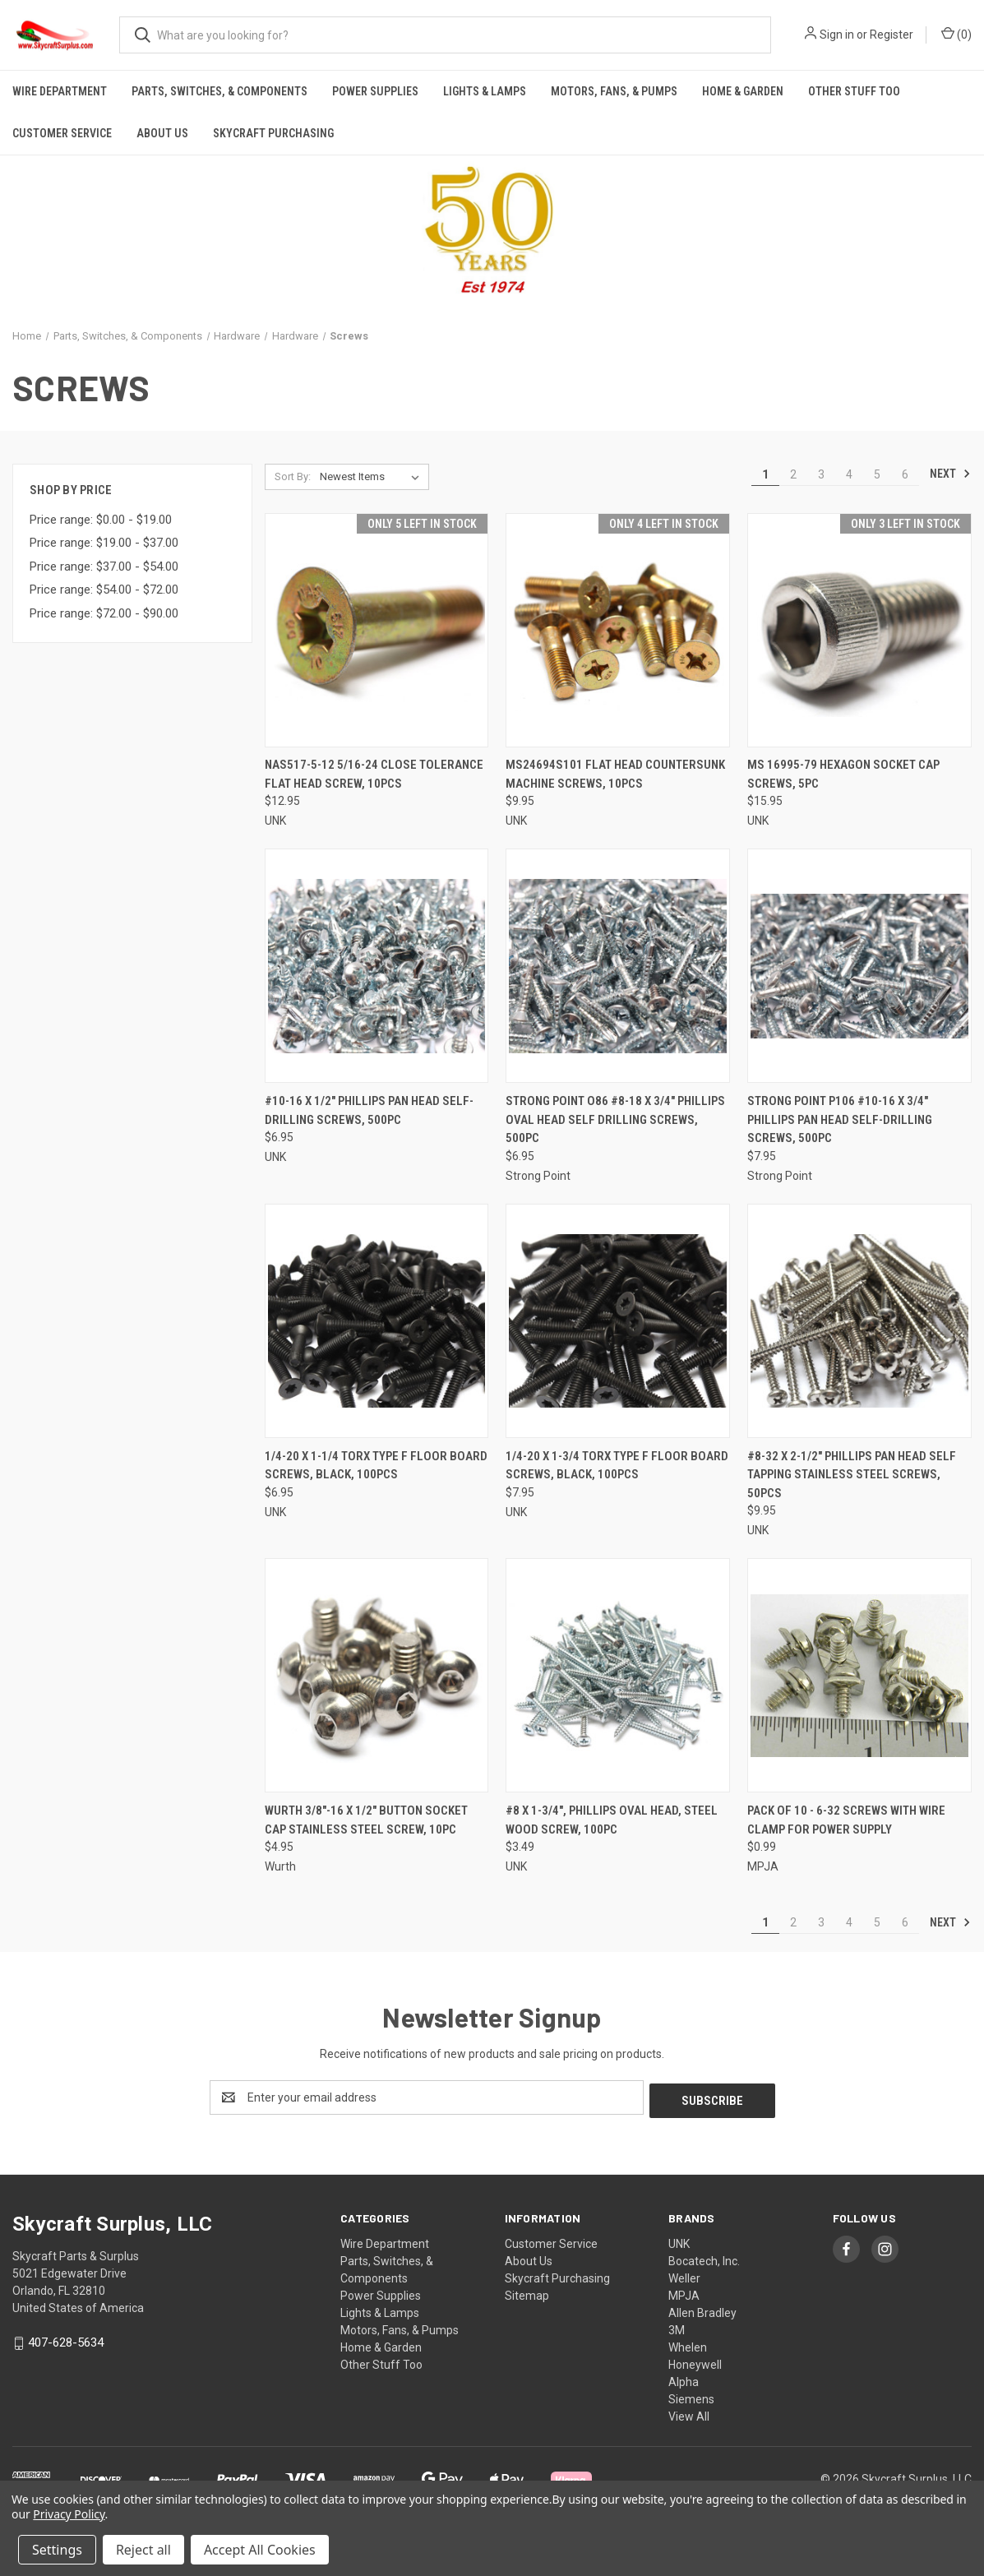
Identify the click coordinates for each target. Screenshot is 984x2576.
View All (688, 2413)
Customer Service (62, 133)
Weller (684, 2275)
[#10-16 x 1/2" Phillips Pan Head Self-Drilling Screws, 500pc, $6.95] (377, 966)
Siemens (691, 2396)
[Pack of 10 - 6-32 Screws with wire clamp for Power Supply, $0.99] (859, 1675)
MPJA (684, 2292)
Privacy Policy (68, 2514)
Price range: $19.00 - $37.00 (104, 542)
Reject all (143, 2550)
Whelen (687, 2344)
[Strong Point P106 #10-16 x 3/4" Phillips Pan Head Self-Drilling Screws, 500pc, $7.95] (859, 966)
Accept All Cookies (260, 2550)
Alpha (683, 2378)
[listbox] (372, 477)
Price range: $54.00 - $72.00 (104, 589)
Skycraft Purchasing (273, 133)
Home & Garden (742, 91)
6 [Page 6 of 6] (905, 474)
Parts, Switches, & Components (219, 91)
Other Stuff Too (854, 91)
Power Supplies (375, 91)
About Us (162, 133)
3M (676, 2326)
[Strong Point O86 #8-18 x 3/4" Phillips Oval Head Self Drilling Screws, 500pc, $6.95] (618, 966)
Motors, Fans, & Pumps (614, 91)
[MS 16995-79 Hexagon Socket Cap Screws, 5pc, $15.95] (859, 630)
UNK (679, 2240)
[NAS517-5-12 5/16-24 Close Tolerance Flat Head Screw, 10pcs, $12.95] (377, 630)
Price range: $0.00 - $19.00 (101, 519)
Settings (57, 2550)
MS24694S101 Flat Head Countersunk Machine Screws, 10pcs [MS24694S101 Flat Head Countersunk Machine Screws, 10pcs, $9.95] (615, 774)
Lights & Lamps (484, 91)
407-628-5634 (66, 2339)
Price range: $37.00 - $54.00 (104, 566)
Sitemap (527, 2292)
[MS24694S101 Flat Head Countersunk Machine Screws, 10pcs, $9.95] (618, 630)
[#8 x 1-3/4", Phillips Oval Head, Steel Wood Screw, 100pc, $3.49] (618, 1675)
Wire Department (59, 91)
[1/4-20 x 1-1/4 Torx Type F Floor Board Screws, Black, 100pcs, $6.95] (377, 1321)
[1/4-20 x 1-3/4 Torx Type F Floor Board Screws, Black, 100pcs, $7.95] (618, 1321)
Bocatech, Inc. (704, 2257)
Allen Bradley (702, 2309)
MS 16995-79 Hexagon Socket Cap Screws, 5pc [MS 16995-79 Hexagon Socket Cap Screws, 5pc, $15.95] (843, 774)
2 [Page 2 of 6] (793, 474)
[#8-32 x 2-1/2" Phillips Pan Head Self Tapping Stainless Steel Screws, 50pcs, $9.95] (859, 1321)
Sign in (837, 34)
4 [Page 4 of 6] (849, 474)
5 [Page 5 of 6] (877, 474)
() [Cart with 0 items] (956, 33)
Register (891, 34)
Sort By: (293, 476)
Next (950, 473)
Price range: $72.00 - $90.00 (104, 613)
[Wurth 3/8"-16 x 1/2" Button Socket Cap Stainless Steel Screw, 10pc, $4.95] (377, 1675)
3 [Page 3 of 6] (821, 474)
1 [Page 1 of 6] (765, 474)
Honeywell (695, 2361)
